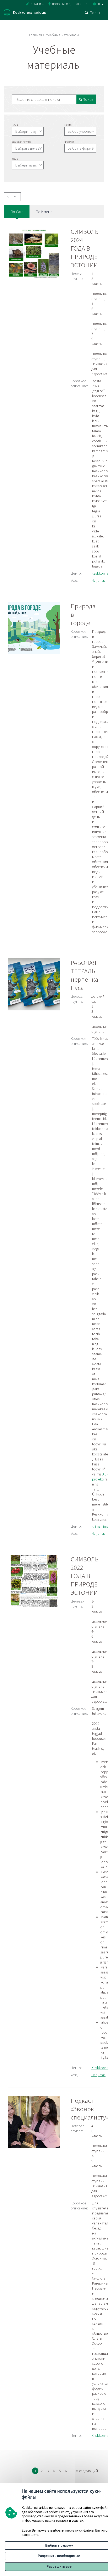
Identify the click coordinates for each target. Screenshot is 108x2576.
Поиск (95, 12)
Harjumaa (98, 580)
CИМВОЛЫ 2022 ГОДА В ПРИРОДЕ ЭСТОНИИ (85, 1575)
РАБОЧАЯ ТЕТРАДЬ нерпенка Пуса (84, 975)
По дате (16, 211)
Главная (35, 34)
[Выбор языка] (102, 4)
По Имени (44, 211)
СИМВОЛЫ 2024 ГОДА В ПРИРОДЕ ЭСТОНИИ (85, 248)
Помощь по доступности (69, 4)
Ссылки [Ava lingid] (36, 4)
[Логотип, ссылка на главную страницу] (25, 13)
